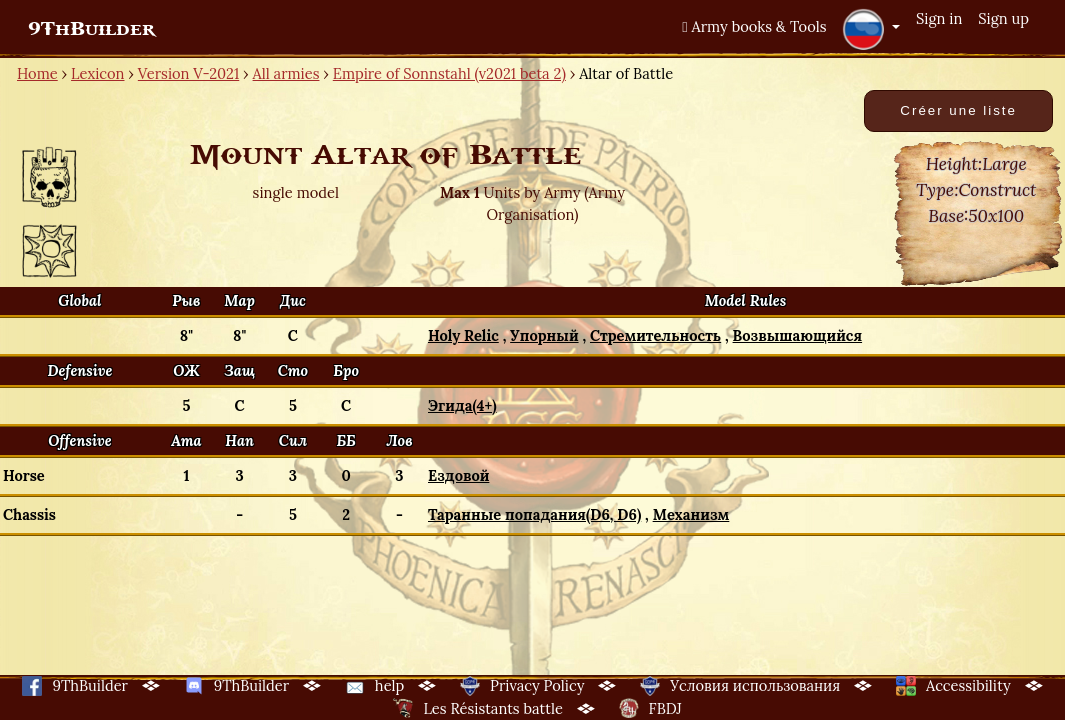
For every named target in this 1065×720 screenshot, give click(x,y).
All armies (286, 73)
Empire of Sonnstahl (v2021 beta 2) (449, 73)
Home (37, 73)
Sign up (1003, 18)
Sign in (939, 18)
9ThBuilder (91, 29)
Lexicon (97, 73)
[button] (871, 29)
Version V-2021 (188, 73)
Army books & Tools (754, 26)
